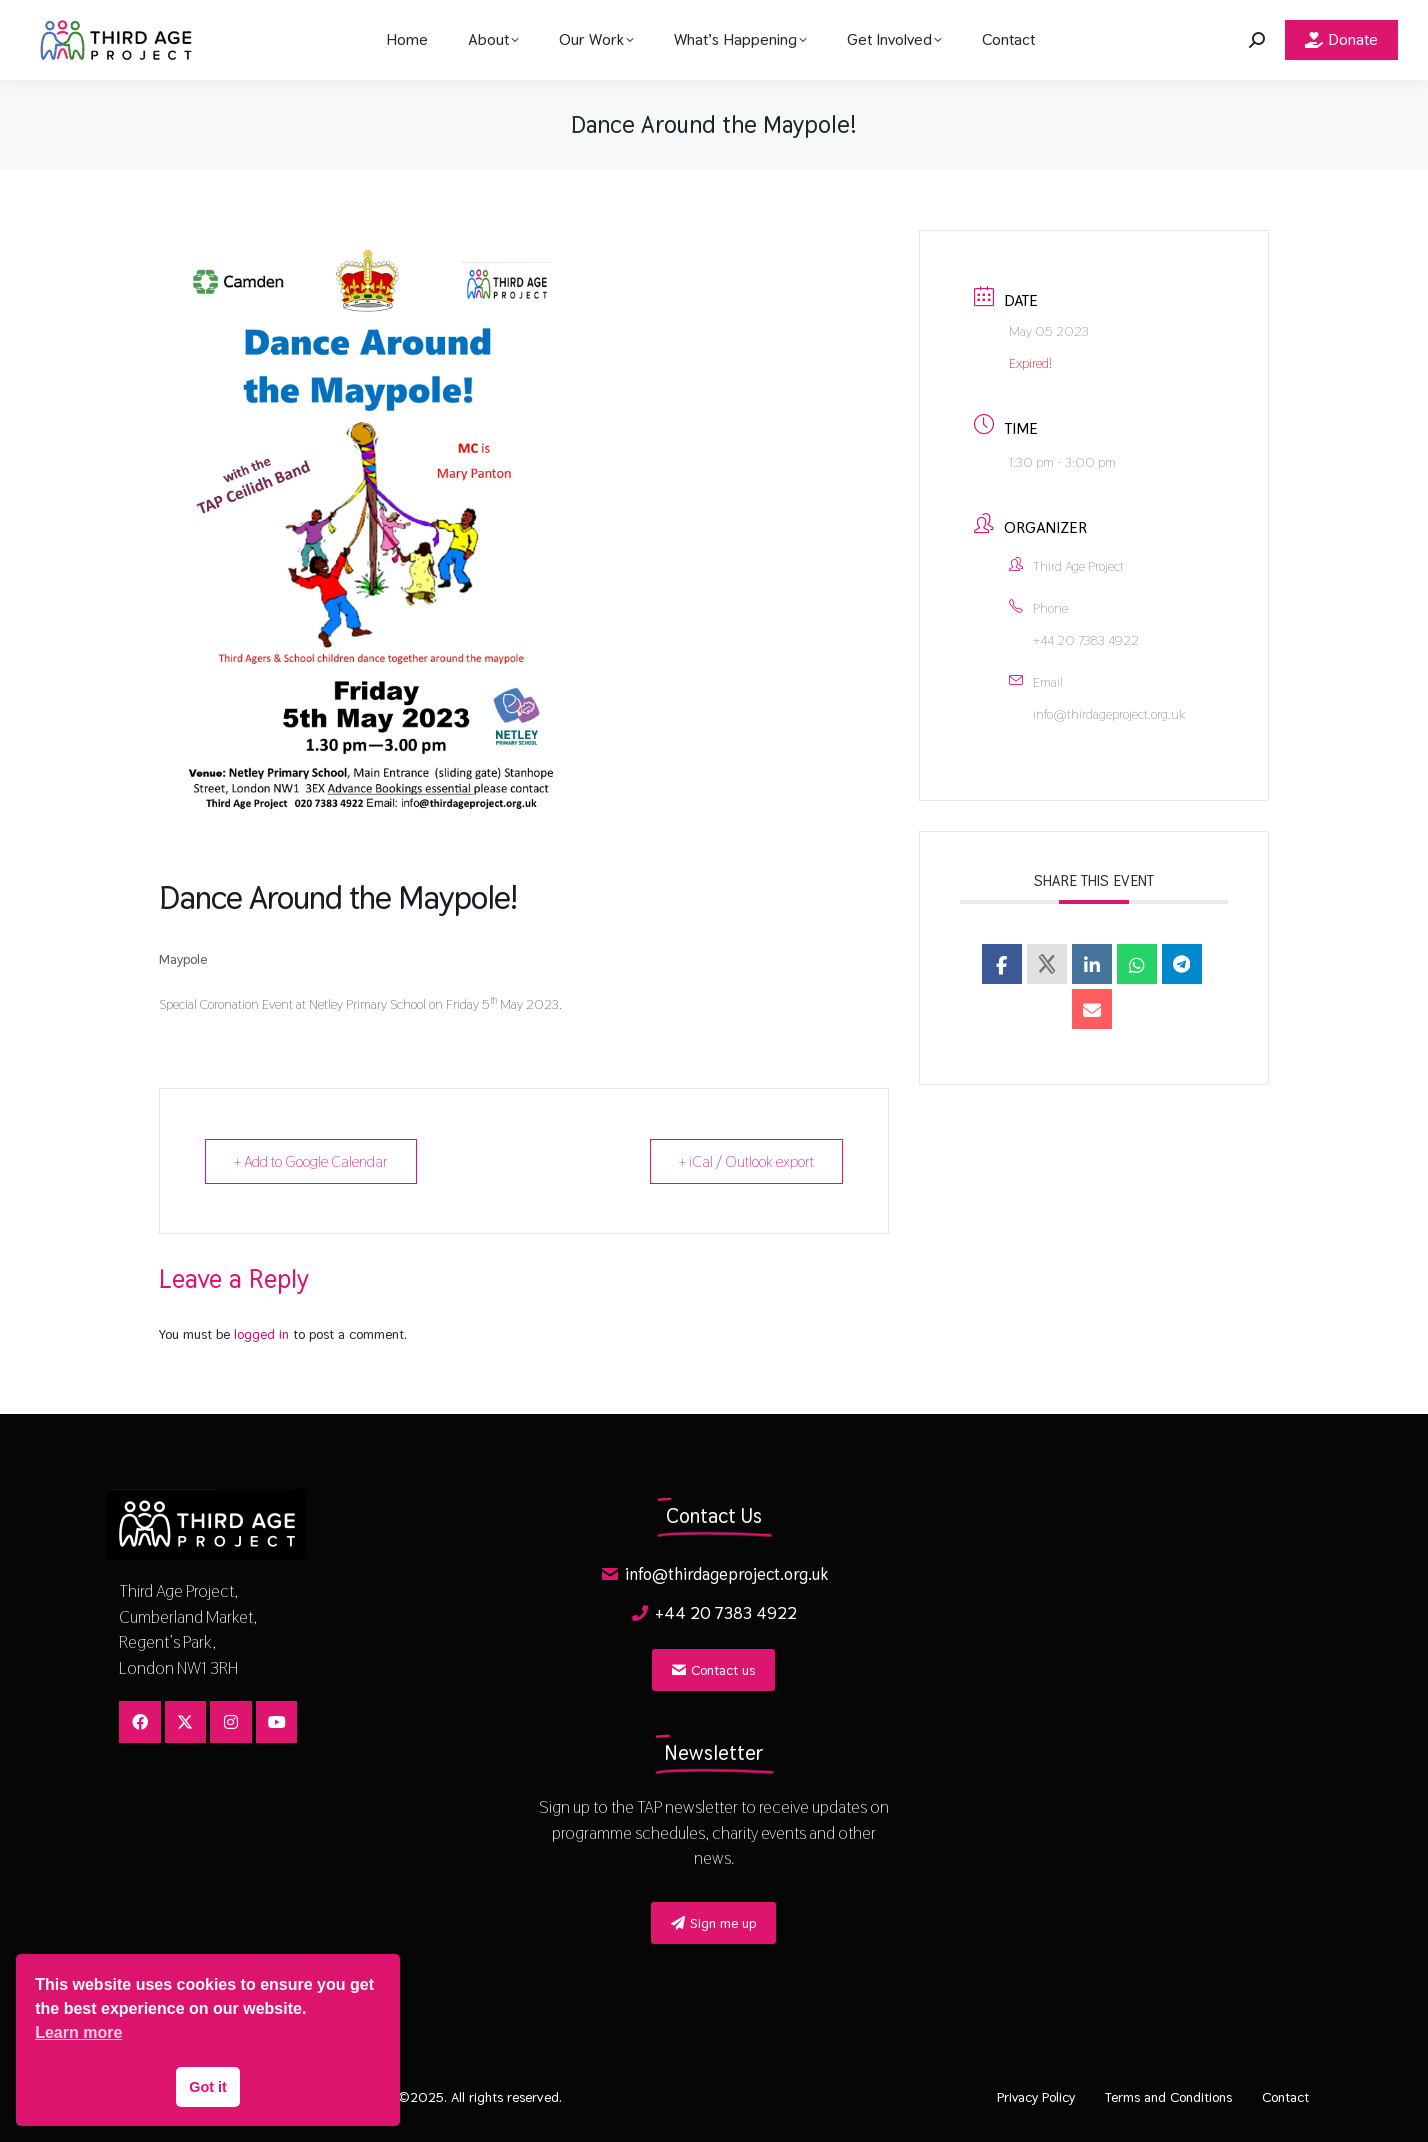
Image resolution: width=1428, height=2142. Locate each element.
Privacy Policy (1036, 2097)
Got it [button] (208, 2087)
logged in (261, 1334)
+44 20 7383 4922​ (1086, 640)
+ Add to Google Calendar (311, 1161)
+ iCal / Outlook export (746, 1161)
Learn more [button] (78, 2032)
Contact (1285, 2097)
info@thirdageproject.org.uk (1109, 714)
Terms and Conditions (1168, 2097)
